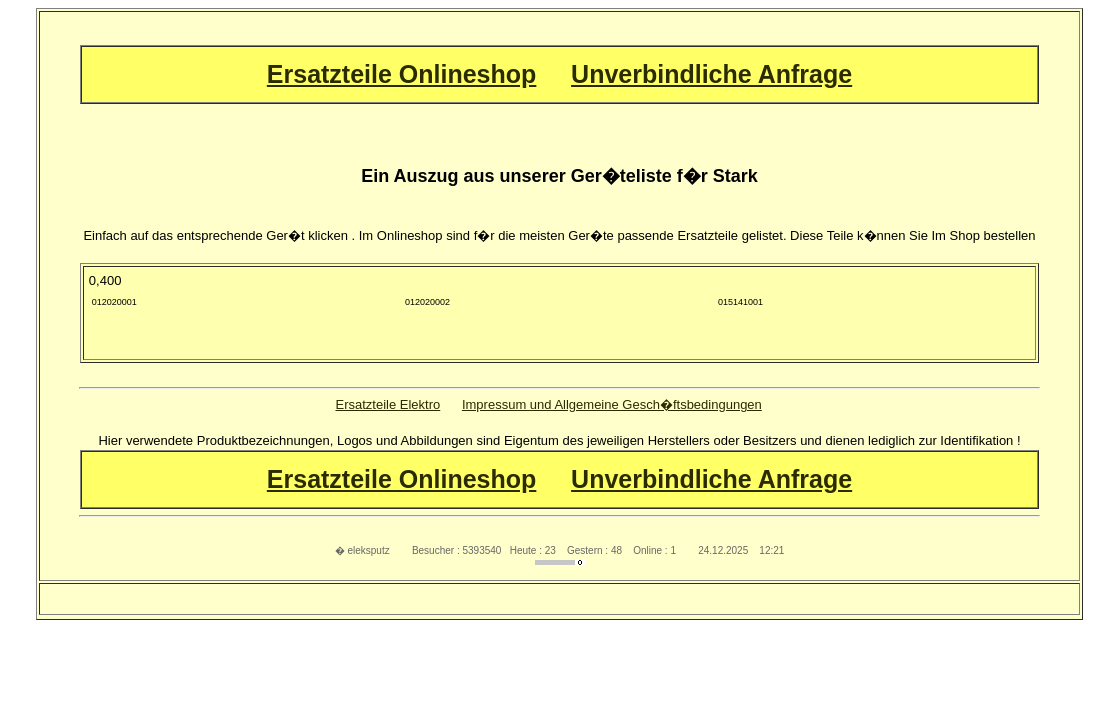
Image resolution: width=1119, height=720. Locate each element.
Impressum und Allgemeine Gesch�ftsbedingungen (612, 404)
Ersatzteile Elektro (387, 404)
